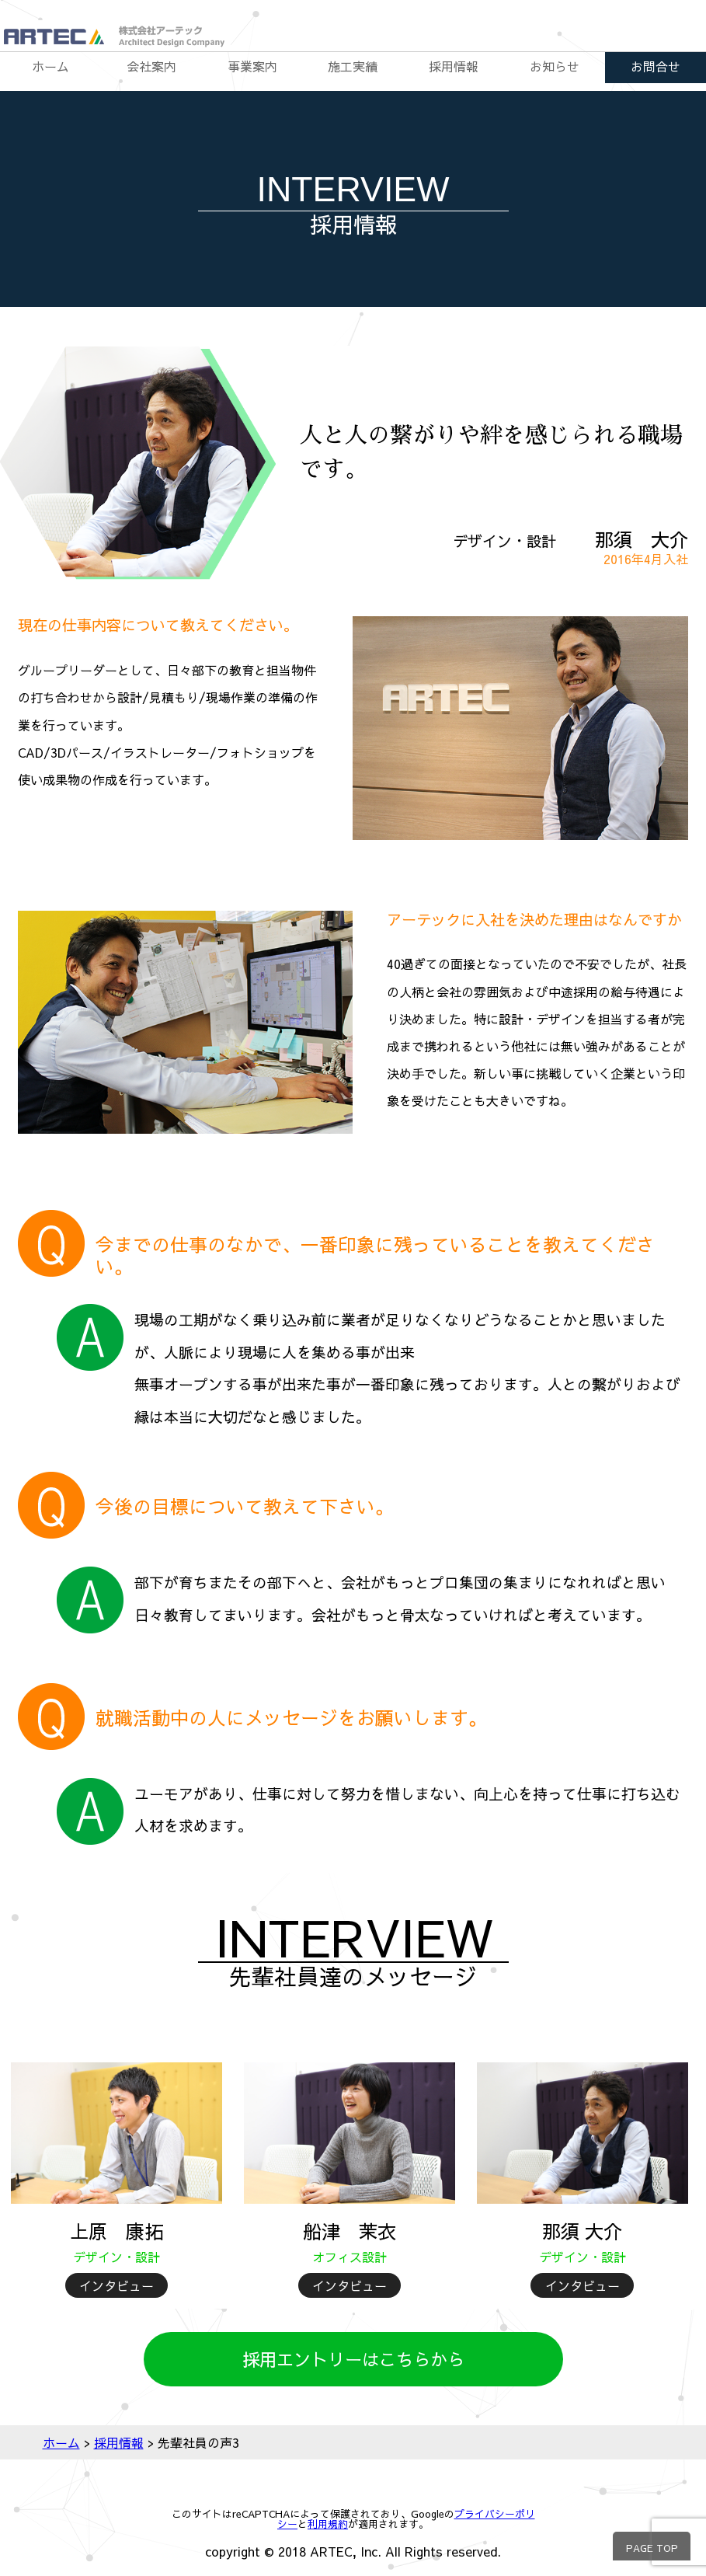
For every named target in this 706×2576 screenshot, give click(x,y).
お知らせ (554, 66)
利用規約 (328, 2523)
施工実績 (352, 66)
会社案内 (151, 66)
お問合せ (655, 66)
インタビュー (116, 2285)
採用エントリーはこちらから (353, 2359)
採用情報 (453, 66)
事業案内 (252, 66)
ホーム (50, 66)
